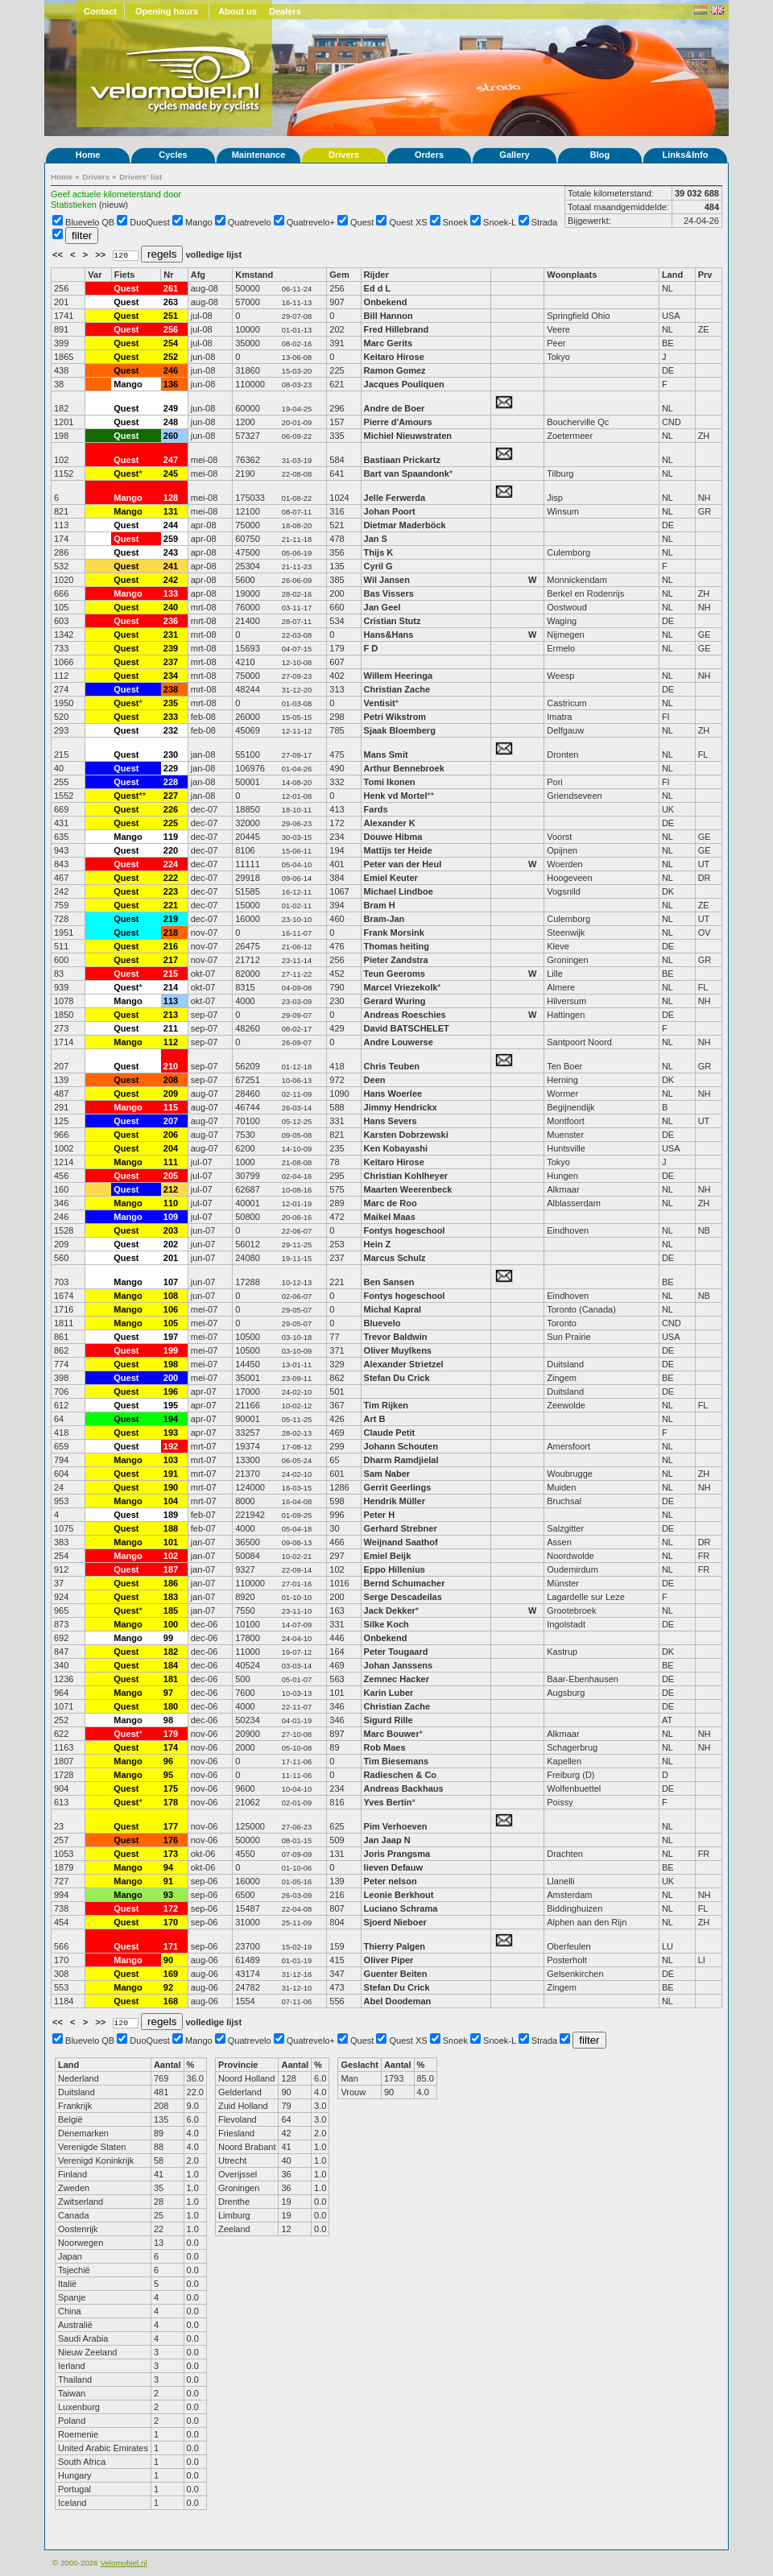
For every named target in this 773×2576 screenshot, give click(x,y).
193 (170, 1432)
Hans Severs (390, 1121)
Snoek (455, 222)
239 (170, 648)
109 (170, 1217)
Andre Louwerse (398, 1042)
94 (168, 1867)
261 (170, 288)
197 (170, 1337)
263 (170, 302)
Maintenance (259, 154)
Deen (375, 1080)
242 (170, 580)
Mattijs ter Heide (398, 850)
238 (170, 689)
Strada (544, 222)
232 (170, 730)
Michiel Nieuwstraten (408, 435)
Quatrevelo (249, 222)
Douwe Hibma (393, 836)
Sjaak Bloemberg (400, 730)
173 (170, 1854)
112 (170, 1042)
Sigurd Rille (388, 1720)
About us (237, 11)
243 (170, 552)
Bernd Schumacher (406, 1583)
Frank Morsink (394, 932)
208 (170, 1080)
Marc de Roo (390, 1203)
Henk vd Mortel (396, 795)
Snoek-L (499, 222)
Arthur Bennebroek (405, 768)
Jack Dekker (389, 1610)
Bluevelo (382, 1323)
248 (170, 422)
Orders (429, 154)
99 (168, 1638)
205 (170, 1175)
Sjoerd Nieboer (395, 1922)
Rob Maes (385, 1747)
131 (170, 511)
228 (170, 782)
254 (170, 343)
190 (170, 1487)
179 (170, 1734)
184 (170, 1665)
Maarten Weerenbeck (408, 1189)
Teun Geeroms (394, 973)
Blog (600, 154)
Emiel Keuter (391, 878)
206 (170, 1134)
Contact (100, 11)
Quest (362, 222)
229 (170, 768)
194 (170, 1419)
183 (170, 1597)
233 (170, 717)
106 (170, 1309)
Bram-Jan (384, 919)
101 (170, 1542)
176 (170, 1840)
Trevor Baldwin (396, 1337)
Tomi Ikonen (389, 782)
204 (170, 1148)
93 (168, 1895)
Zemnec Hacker (396, 1679)
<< (58, 254)
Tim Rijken (386, 1405)
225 (170, 823)
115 (170, 1107)
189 (170, 1515)
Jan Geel (382, 607)
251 (170, 315)
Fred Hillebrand (396, 329)
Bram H (379, 905)
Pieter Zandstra (396, 960)
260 (170, 435)
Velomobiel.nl (123, 2562)
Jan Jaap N (387, 1840)
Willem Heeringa (398, 675)
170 (170, 1922)
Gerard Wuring (395, 1001)
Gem (339, 274)
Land (672, 274)
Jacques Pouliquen (404, 384)
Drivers (344, 154)
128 (170, 497)
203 (170, 1230)
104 (170, 1501)
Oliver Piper (389, 1960)
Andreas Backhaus (404, 1788)
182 (170, 1651)
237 (170, 662)
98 (168, 1720)
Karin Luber (389, 1692)
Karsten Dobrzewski (407, 1134)
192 (170, 1446)
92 (168, 1987)
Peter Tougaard (396, 1651)
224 (170, 864)
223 (170, 891)
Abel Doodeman (398, 2001)
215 (170, 973)
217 (170, 960)
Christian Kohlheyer (406, 1175)
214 (170, 987)
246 (170, 370)
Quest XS (409, 222)
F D (371, 648)
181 (170, 1679)
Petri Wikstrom (395, 717)
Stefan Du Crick (397, 1378)
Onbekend (385, 302)
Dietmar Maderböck (405, 525)
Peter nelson (390, 1881)
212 (170, 1189)
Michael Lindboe (398, 891)
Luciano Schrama (401, 1908)
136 (170, 384)
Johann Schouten (401, 1446)
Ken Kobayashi (396, 1148)
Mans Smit (386, 754)
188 (170, 1528)
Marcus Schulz (395, 1258)
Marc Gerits (388, 343)
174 (170, 1747)
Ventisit (379, 703)
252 (170, 357)
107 (170, 1282)
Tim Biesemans (396, 1761)
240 (170, 607)
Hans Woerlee (393, 1093)
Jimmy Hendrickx (400, 1107)
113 (170, 1001)
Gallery (514, 154)
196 (170, 1391)
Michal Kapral (393, 1309)
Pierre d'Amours (398, 422)
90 (168, 1960)
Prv (705, 274)
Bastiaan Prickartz (402, 460)
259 (170, 539)
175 (170, 1788)
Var (94, 274)
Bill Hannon (388, 315)
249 (170, 408)
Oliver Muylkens (398, 1350)
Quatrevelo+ (311, 222)
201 (170, 1258)
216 (170, 946)
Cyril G (378, 566)
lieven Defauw (393, 1867)
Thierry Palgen (394, 1946)
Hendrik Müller (394, 1501)
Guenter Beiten (396, 1974)
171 (170, 1946)
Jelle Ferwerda (394, 497)
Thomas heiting (396, 946)
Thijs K (379, 552)
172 (170, 1908)
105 (170, 1323)
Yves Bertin (388, 1802)
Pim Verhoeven (396, 1826)
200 (170, 1378)
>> (101, 254)
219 (170, 919)
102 (170, 1556)
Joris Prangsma (397, 1854)
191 (170, 1473)
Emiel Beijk (387, 1556)
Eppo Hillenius (394, 1569)
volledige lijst (213, 254)
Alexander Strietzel (404, 1364)
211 (170, 1028)
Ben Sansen (389, 1282)
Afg (198, 274)
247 (170, 460)
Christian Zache (397, 689)
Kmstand (254, 274)
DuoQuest (150, 222)
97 (168, 1692)
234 (170, 675)
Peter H (379, 1515)
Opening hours (166, 11)
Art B (375, 1419)
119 (170, 836)
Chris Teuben (392, 1066)
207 (170, 1121)
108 (170, 1295)
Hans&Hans (389, 634)
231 (170, 634)
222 (170, 878)
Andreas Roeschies (405, 1014)
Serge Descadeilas (403, 1597)
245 (170, 473)
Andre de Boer (394, 408)
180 (170, 1706)
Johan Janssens (398, 1665)
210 (170, 1066)
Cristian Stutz (392, 621)
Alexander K (389, 823)
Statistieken (74, 204)
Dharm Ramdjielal (401, 1460)
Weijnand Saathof (401, 1542)
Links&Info (686, 154)
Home (88, 154)
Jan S (375, 539)
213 (170, 1014)
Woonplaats (572, 274)
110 (170, 1203)
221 (170, 905)
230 (170, 754)
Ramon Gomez (395, 370)
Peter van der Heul (403, 864)
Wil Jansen (387, 580)
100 (170, 1624)
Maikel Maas (389, 1217)
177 (170, 1826)
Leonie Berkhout (399, 1895)
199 (170, 1350)
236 (170, 621)
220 (170, 850)
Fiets (124, 274)
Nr (168, 274)
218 (170, 932)
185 (170, 1610)
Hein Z (377, 1244)
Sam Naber (387, 1473)
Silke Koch (386, 1624)
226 (170, 809)
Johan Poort (389, 511)
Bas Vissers (389, 593)
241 (170, 566)
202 (170, 1244)
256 (170, 329)
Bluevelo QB (89, 222)
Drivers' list (140, 176)
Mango (199, 222)
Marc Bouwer (392, 1734)
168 (170, 2001)
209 (170, 1093)
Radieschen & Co (400, 1775)
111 (170, 1162)
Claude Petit (389, 1432)
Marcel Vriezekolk (401, 987)
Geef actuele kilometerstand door (116, 194)
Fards (376, 809)
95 (168, 1775)
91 (168, 1881)
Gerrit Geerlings (398, 1487)
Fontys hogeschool (404, 1230)
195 (170, 1405)
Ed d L (377, 288)
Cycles (173, 154)
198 (170, 1364)
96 (168, 1761)
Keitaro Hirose (394, 357)
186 (170, 1583)
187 (170, 1569)
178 (170, 1802)
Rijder (376, 274)
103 (170, 1460)
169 (170, 1974)
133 (170, 593)
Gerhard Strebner (400, 1528)
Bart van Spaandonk (406, 473)
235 (170, 703)
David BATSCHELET (406, 1028)
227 (170, 795)
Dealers (285, 11)
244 (170, 525)
